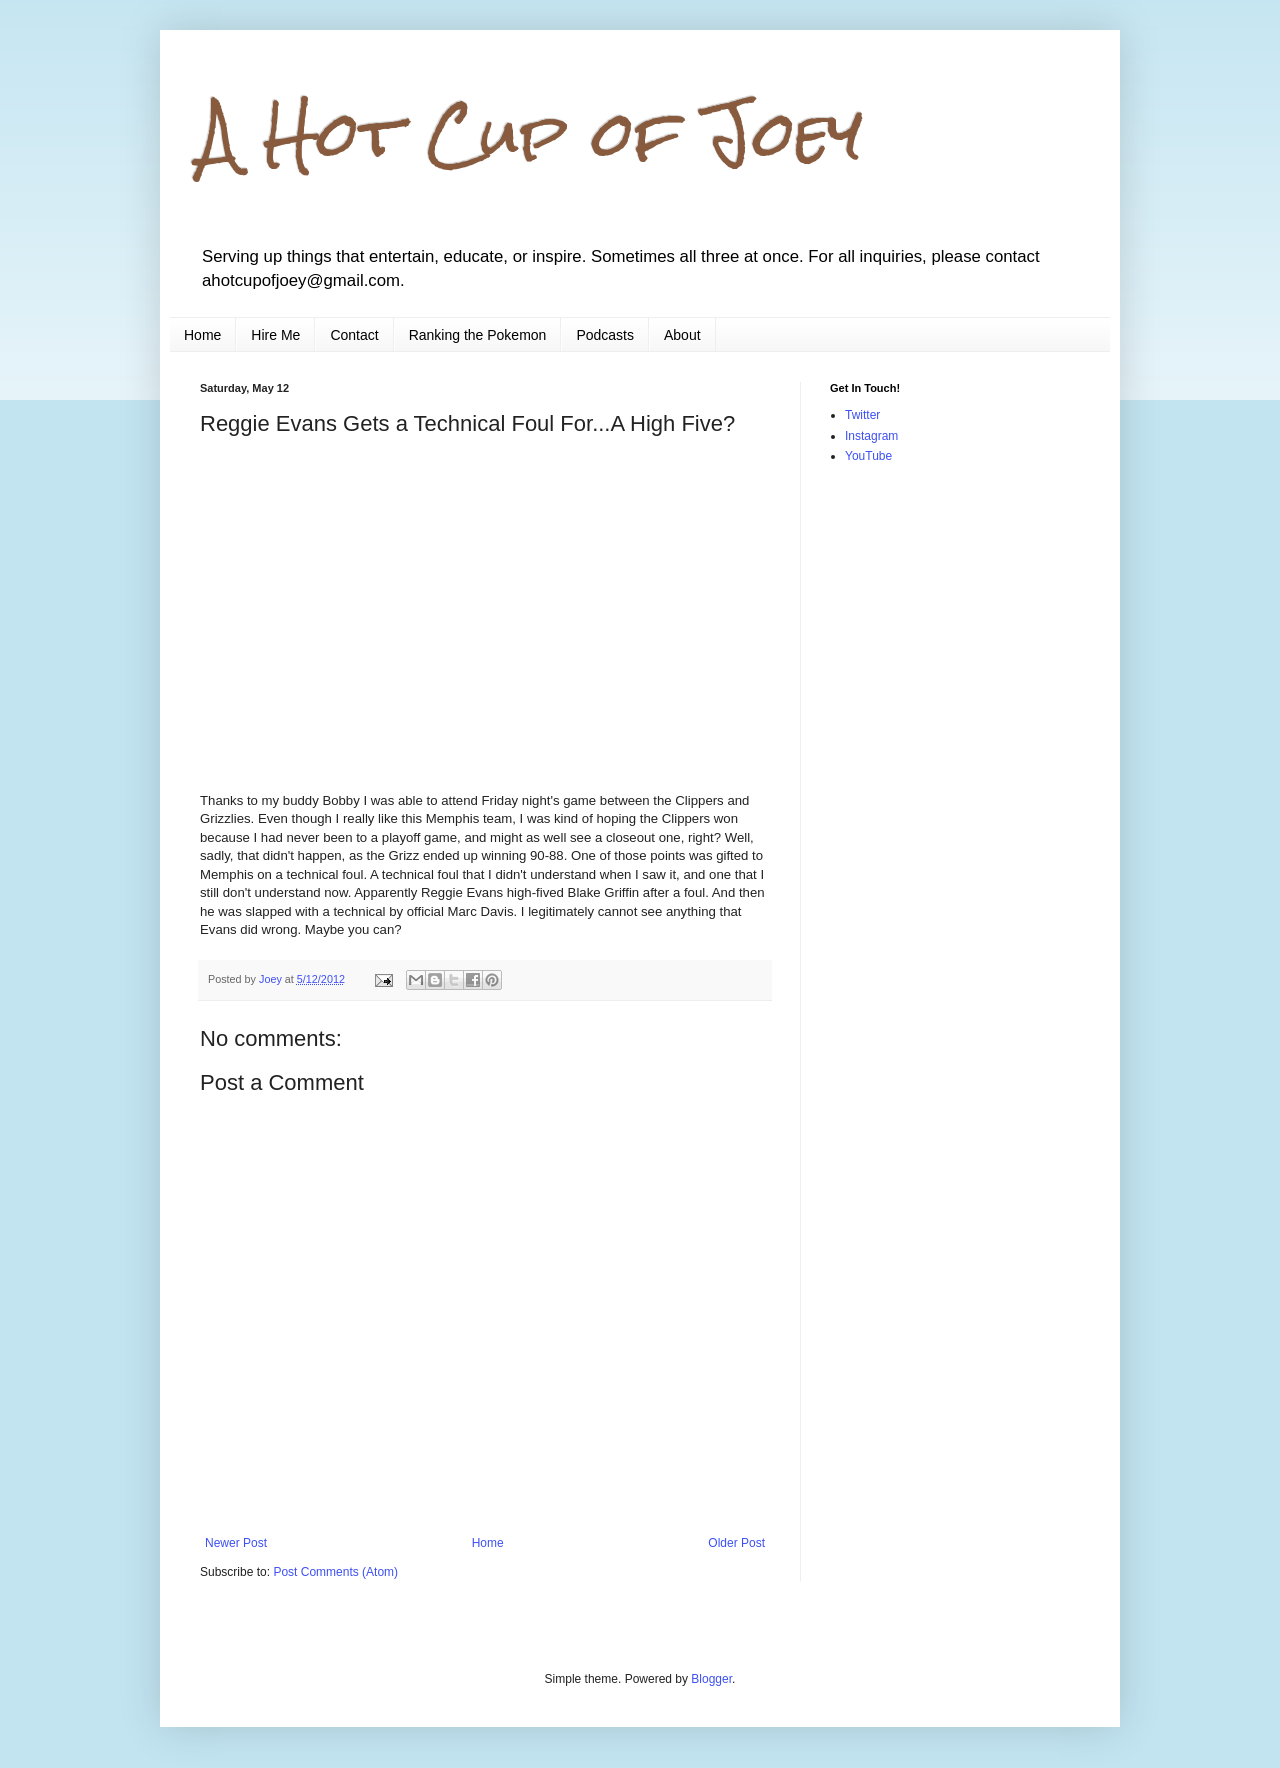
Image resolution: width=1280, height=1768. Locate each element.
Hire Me (275, 335)
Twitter (862, 415)
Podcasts (605, 335)
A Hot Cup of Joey (531, 133)
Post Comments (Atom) (335, 1572)
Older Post (736, 1543)
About (682, 335)
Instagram (871, 436)
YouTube (868, 456)
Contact (354, 335)
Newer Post (236, 1543)
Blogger (711, 1679)
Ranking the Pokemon (478, 335)
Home (202, 335)
